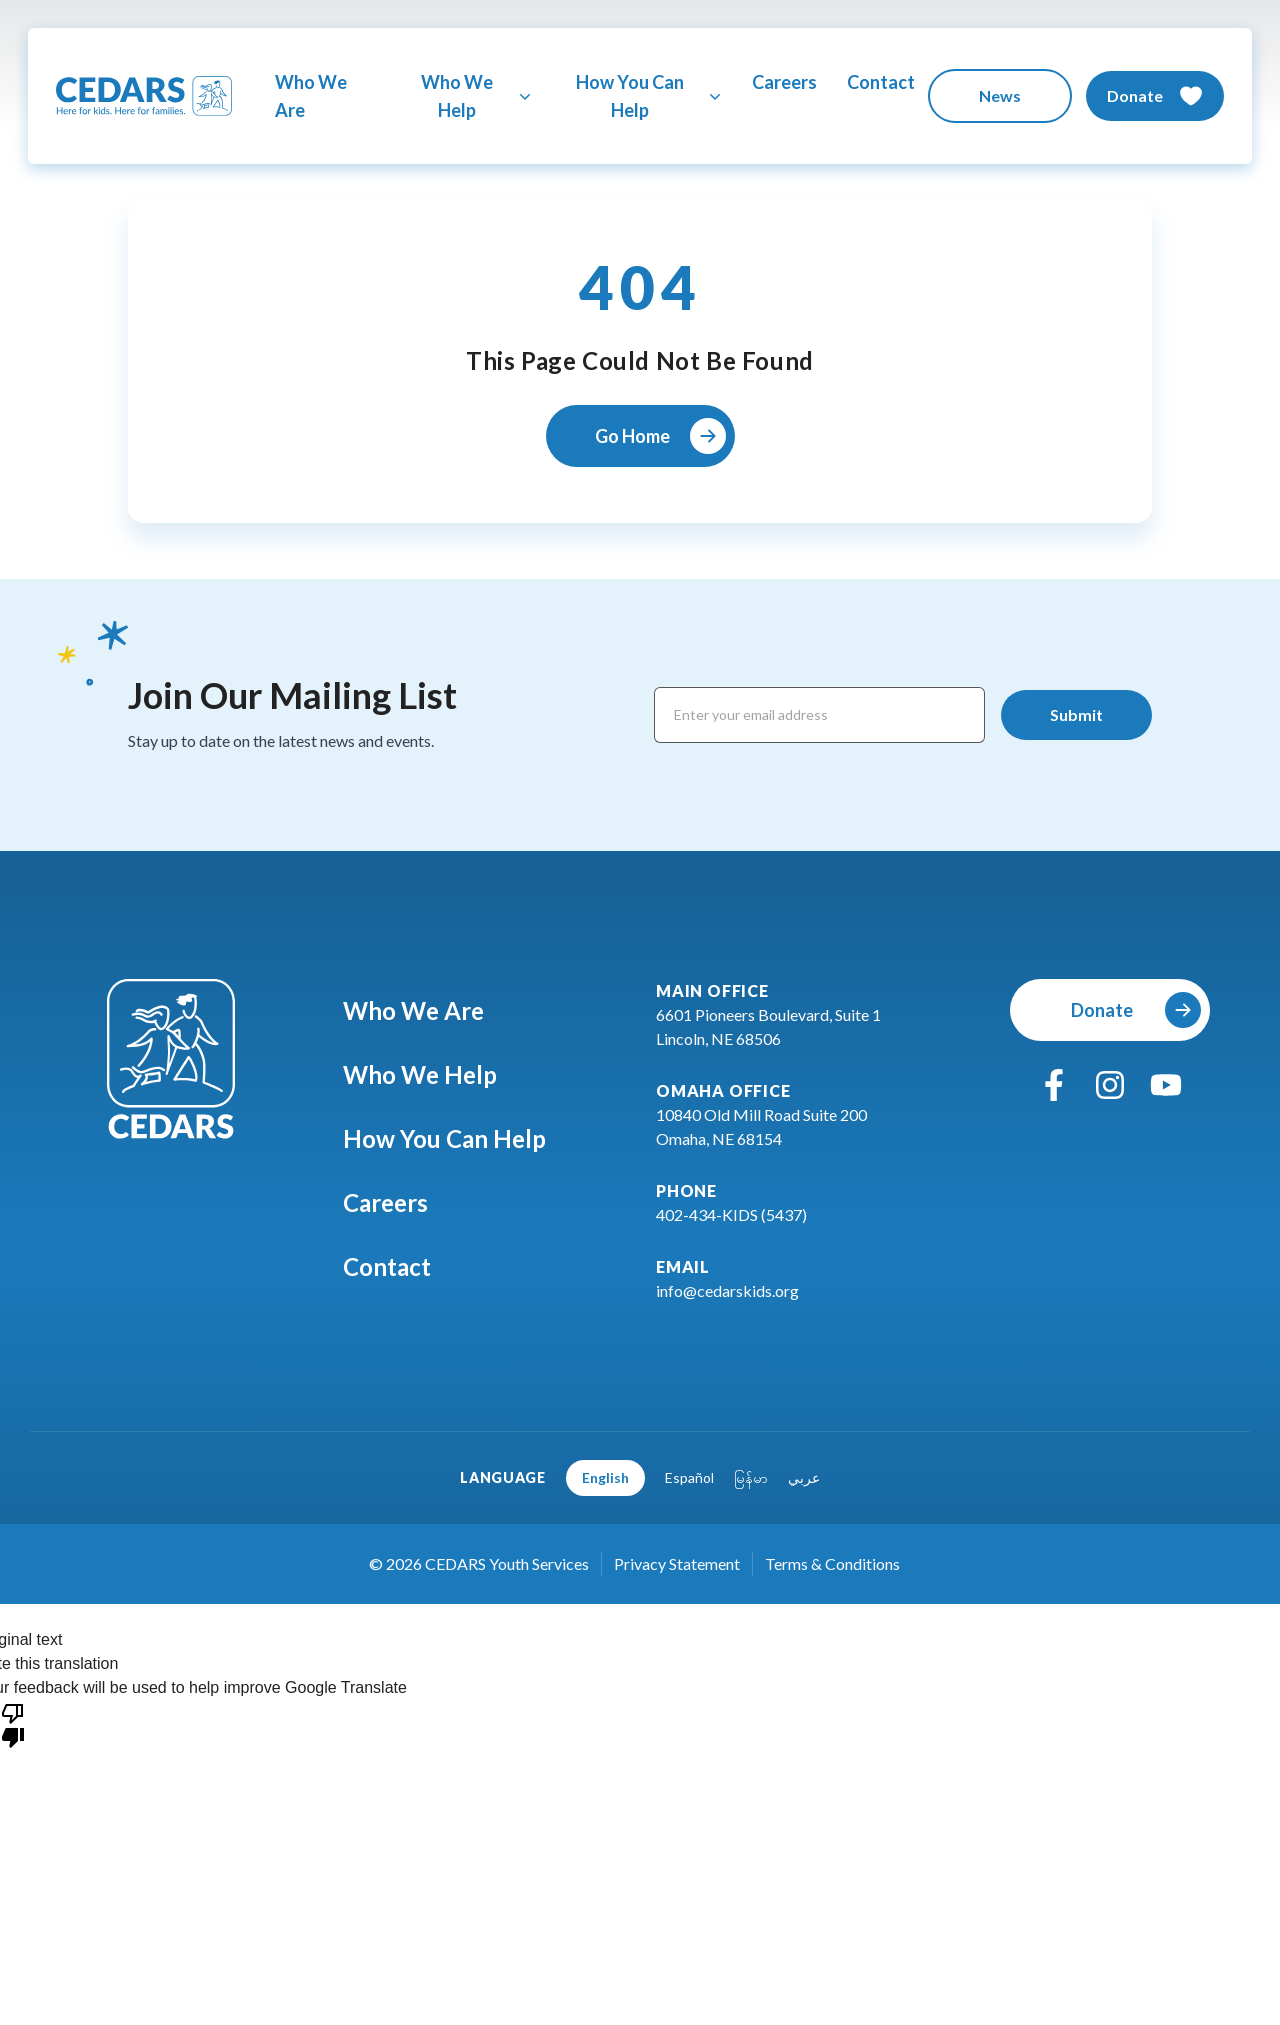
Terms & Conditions (832, 1563)
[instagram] (1110, 1085)
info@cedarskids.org (727, 1290)
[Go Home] (640, 436)
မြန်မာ (751, 1477)
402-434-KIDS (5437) (731, 1214)
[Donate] (1155, 96)
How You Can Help (458, 1138)
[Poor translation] (13, 1724)
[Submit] (1076, 715)
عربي (804, 1477)
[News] (1000, 96)
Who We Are (311, 96)
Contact (881, 82)
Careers (784, 82)
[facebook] (1054, 1085)
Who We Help (434, 1074)
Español (689, 1477)
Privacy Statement (677, 1563)
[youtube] (1166, 1085)
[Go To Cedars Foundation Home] (171, 1059)
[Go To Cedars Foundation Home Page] (144, 96)
